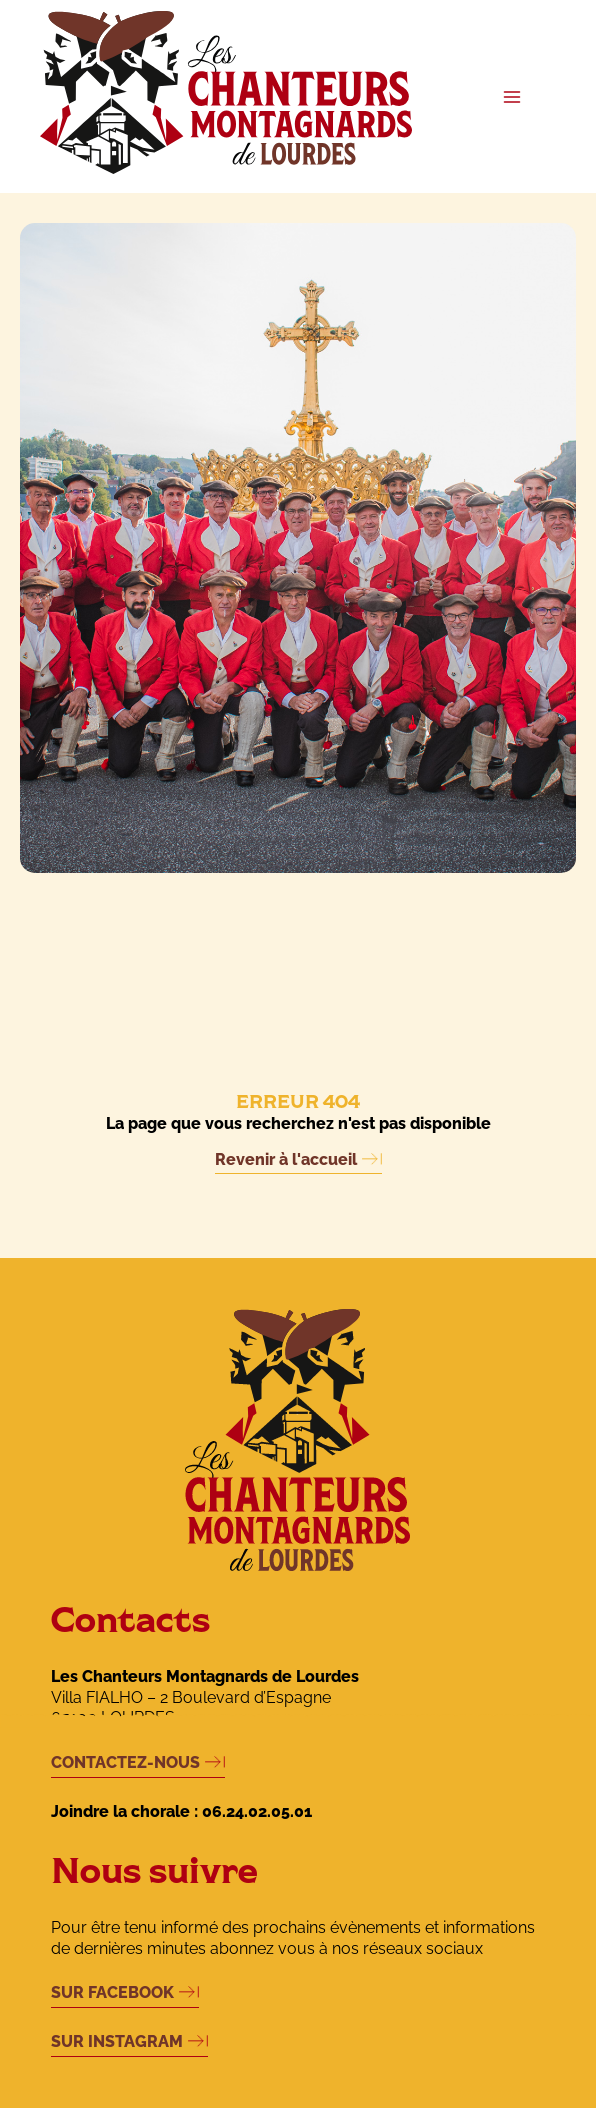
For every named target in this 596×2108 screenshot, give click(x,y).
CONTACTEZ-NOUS (125, 1762)
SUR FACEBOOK (112, 1992)
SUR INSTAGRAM (117, 2041)
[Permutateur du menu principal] (511, 96)
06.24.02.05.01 (257, 1811)
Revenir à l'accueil (286, 1159)
